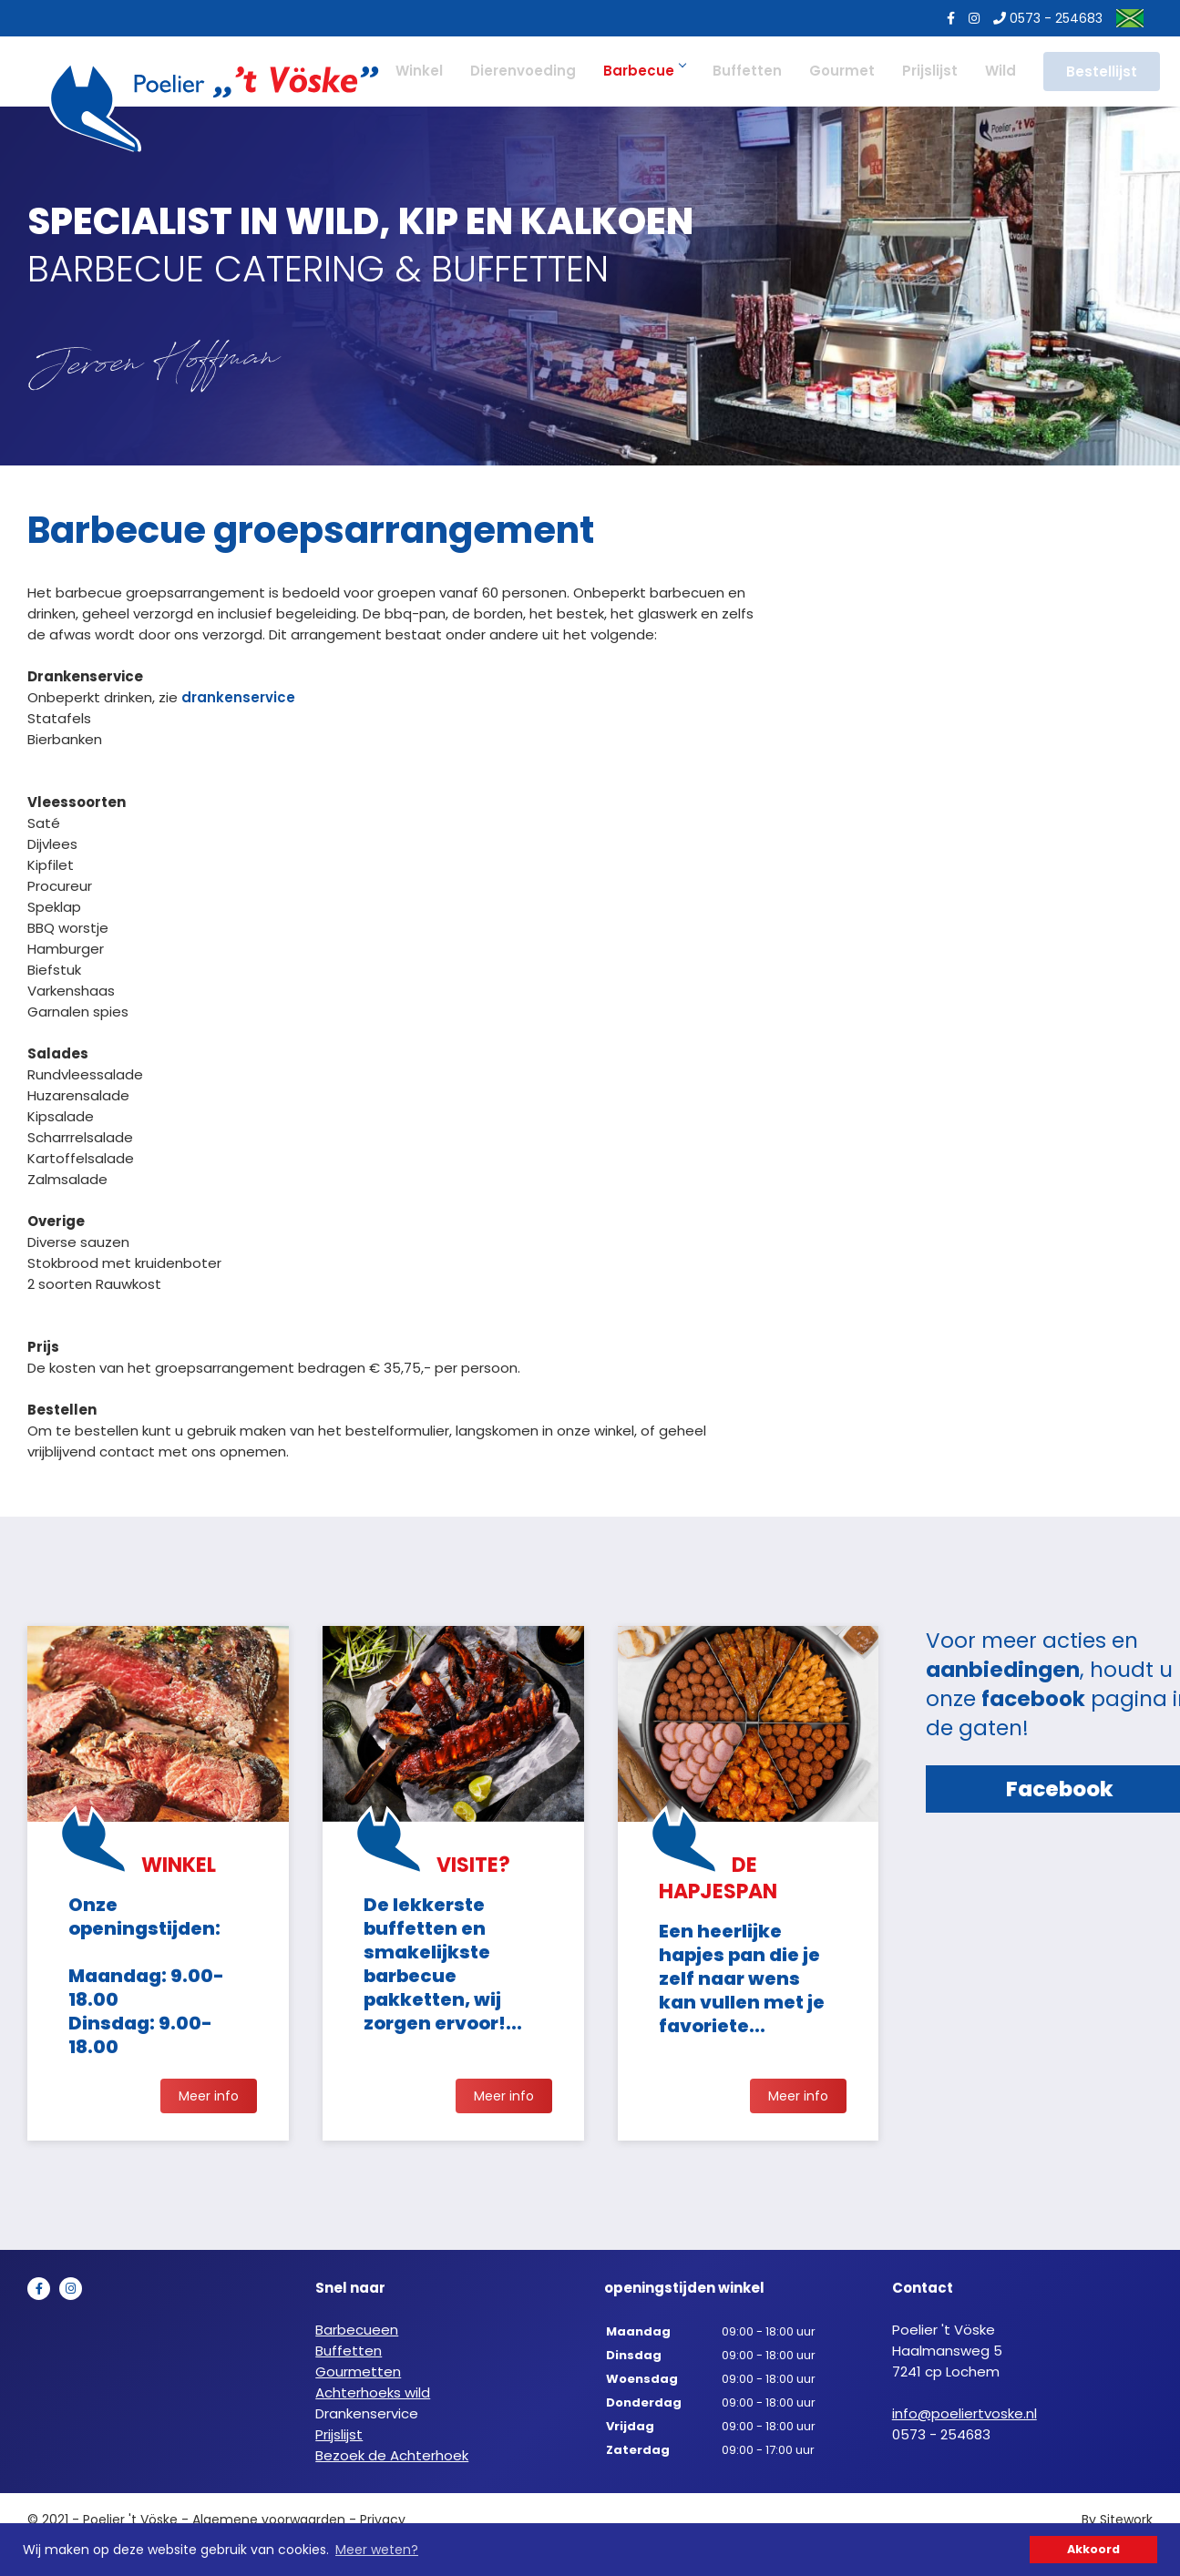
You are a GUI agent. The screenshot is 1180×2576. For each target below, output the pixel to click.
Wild (993, 70)
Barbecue (637, 70)
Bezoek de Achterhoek (391, 2459)
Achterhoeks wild (372, 2397)
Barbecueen (356, 2334)
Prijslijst (922, 70)
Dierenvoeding (516, 70)
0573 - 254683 (1041, 18)
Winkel (412, 70)
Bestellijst (1094, 71)
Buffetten (740, 70)
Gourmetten (358, 2376)
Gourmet (834, 70)
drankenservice (238, 697)
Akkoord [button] (1093, 2549)
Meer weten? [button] (376, 2549)
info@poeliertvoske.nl (964, 2418)
